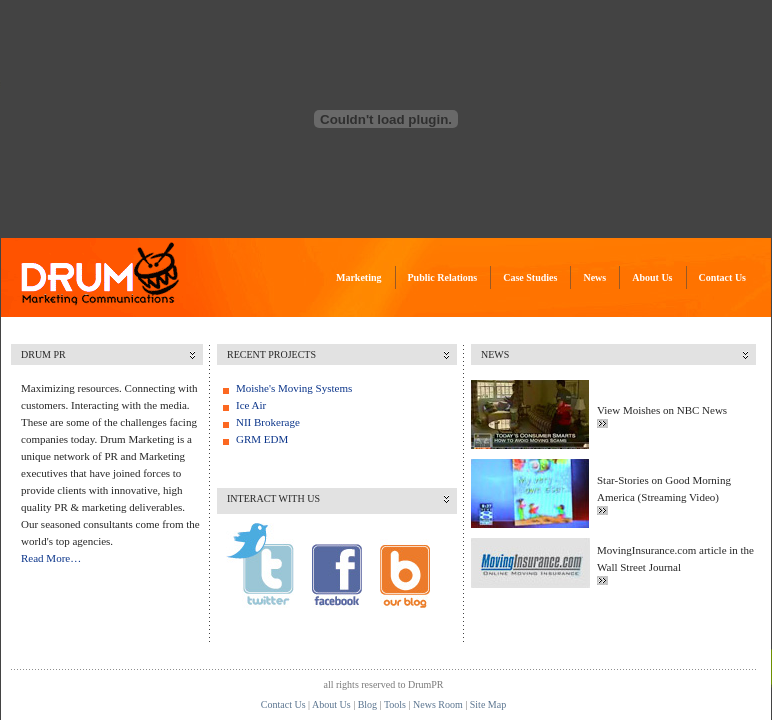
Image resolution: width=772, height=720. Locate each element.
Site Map (488, 704)
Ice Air (251, 405)
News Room (438, 704)
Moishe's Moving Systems (294, 388)
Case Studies (530, 277)
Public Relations (443, 277)
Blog (367, 704)
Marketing (359, 277)
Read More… (51, 558)
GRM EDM (262, 439)
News (594, 277)
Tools (395, 704)
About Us (652, 277)
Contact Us (723, 277)
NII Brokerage (268, 422)
